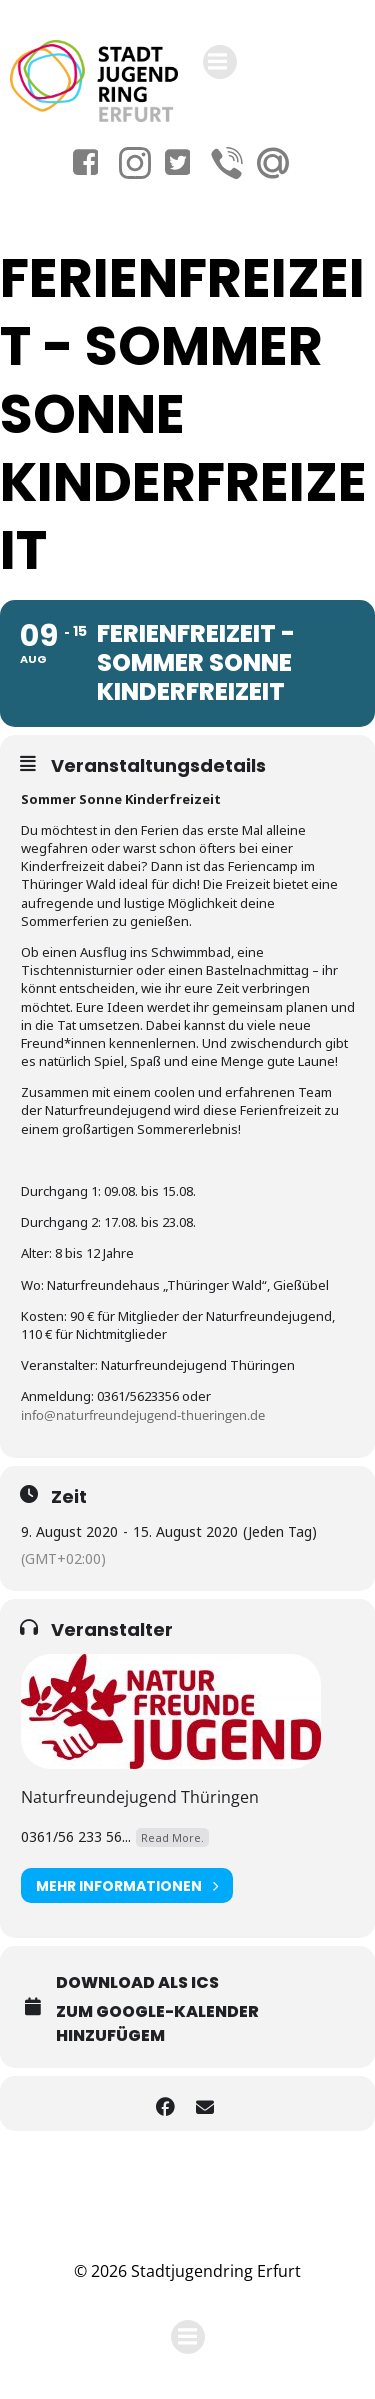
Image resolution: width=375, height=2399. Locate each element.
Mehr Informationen (127, 1885)
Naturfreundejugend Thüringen (140, 1797)
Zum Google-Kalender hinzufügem (157, 2023)
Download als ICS (137, 1982)
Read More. (172, 1837)
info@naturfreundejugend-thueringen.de (143, 1415)
